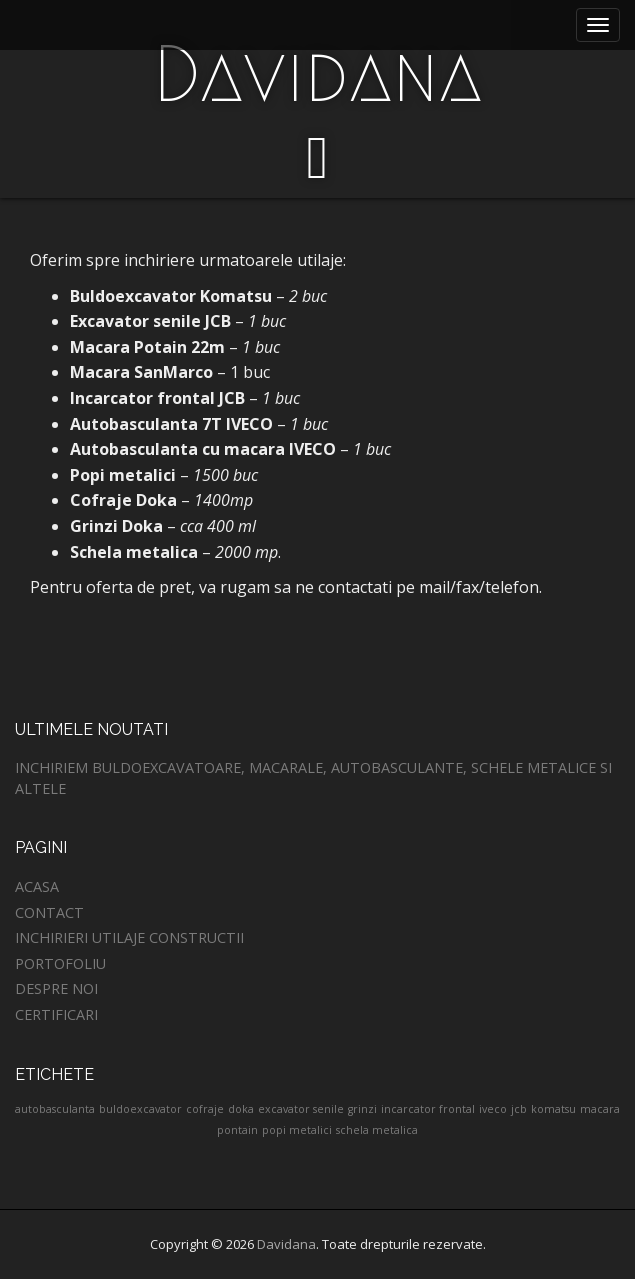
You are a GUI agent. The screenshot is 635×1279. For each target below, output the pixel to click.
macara (600, 1109)
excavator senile (301, 1109)
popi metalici (297, 1130)
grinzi (362, 1109)
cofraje (205, 1109)
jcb (519, 1109)
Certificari (56, 1014)
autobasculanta (55, 1109)
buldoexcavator (140, 1109)
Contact (49, 912)
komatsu (553, 1109)
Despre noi (56, 988)
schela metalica (377, 1130)
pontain (237, 1130)
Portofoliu (60, 963)
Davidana (317, 74)
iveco (493, 1109)
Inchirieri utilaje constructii (129, 937)
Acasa (37, 886)
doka (241, 1109)
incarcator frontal (428, 1109)
